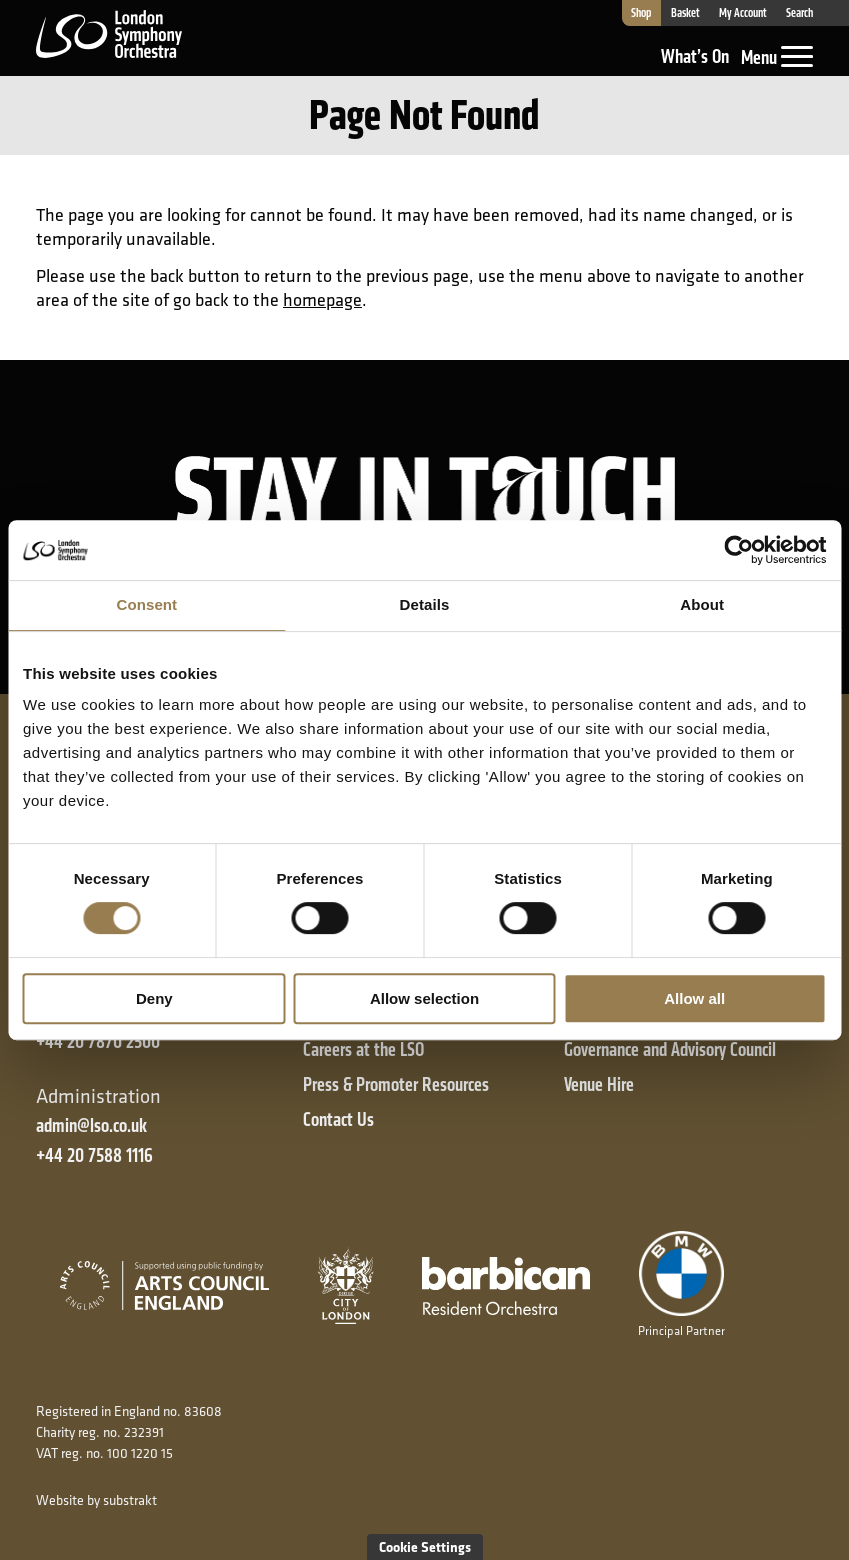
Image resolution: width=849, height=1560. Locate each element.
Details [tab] (425, 604)
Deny (154, 998)
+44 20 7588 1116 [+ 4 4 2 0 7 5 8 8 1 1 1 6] (94, 1155)
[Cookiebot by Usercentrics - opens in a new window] (738, 550)
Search (799, 13)
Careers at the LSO (363, 1049)
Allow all (694, 998)
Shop (641, 13)
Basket (685, 13)
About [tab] (702, 604)
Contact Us (338, 1119)
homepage (322, 299)
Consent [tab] (146, 604)
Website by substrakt (96, 1500)
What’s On (695, 56)
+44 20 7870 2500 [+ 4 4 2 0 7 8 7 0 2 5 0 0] (98, 1041)
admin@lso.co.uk (91, 1125)
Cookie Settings (425, 1546)
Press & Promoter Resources (396, 1084)
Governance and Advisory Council (670, 1049)
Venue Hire (599, 1084)
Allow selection (424, 998)
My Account (743, 13)
